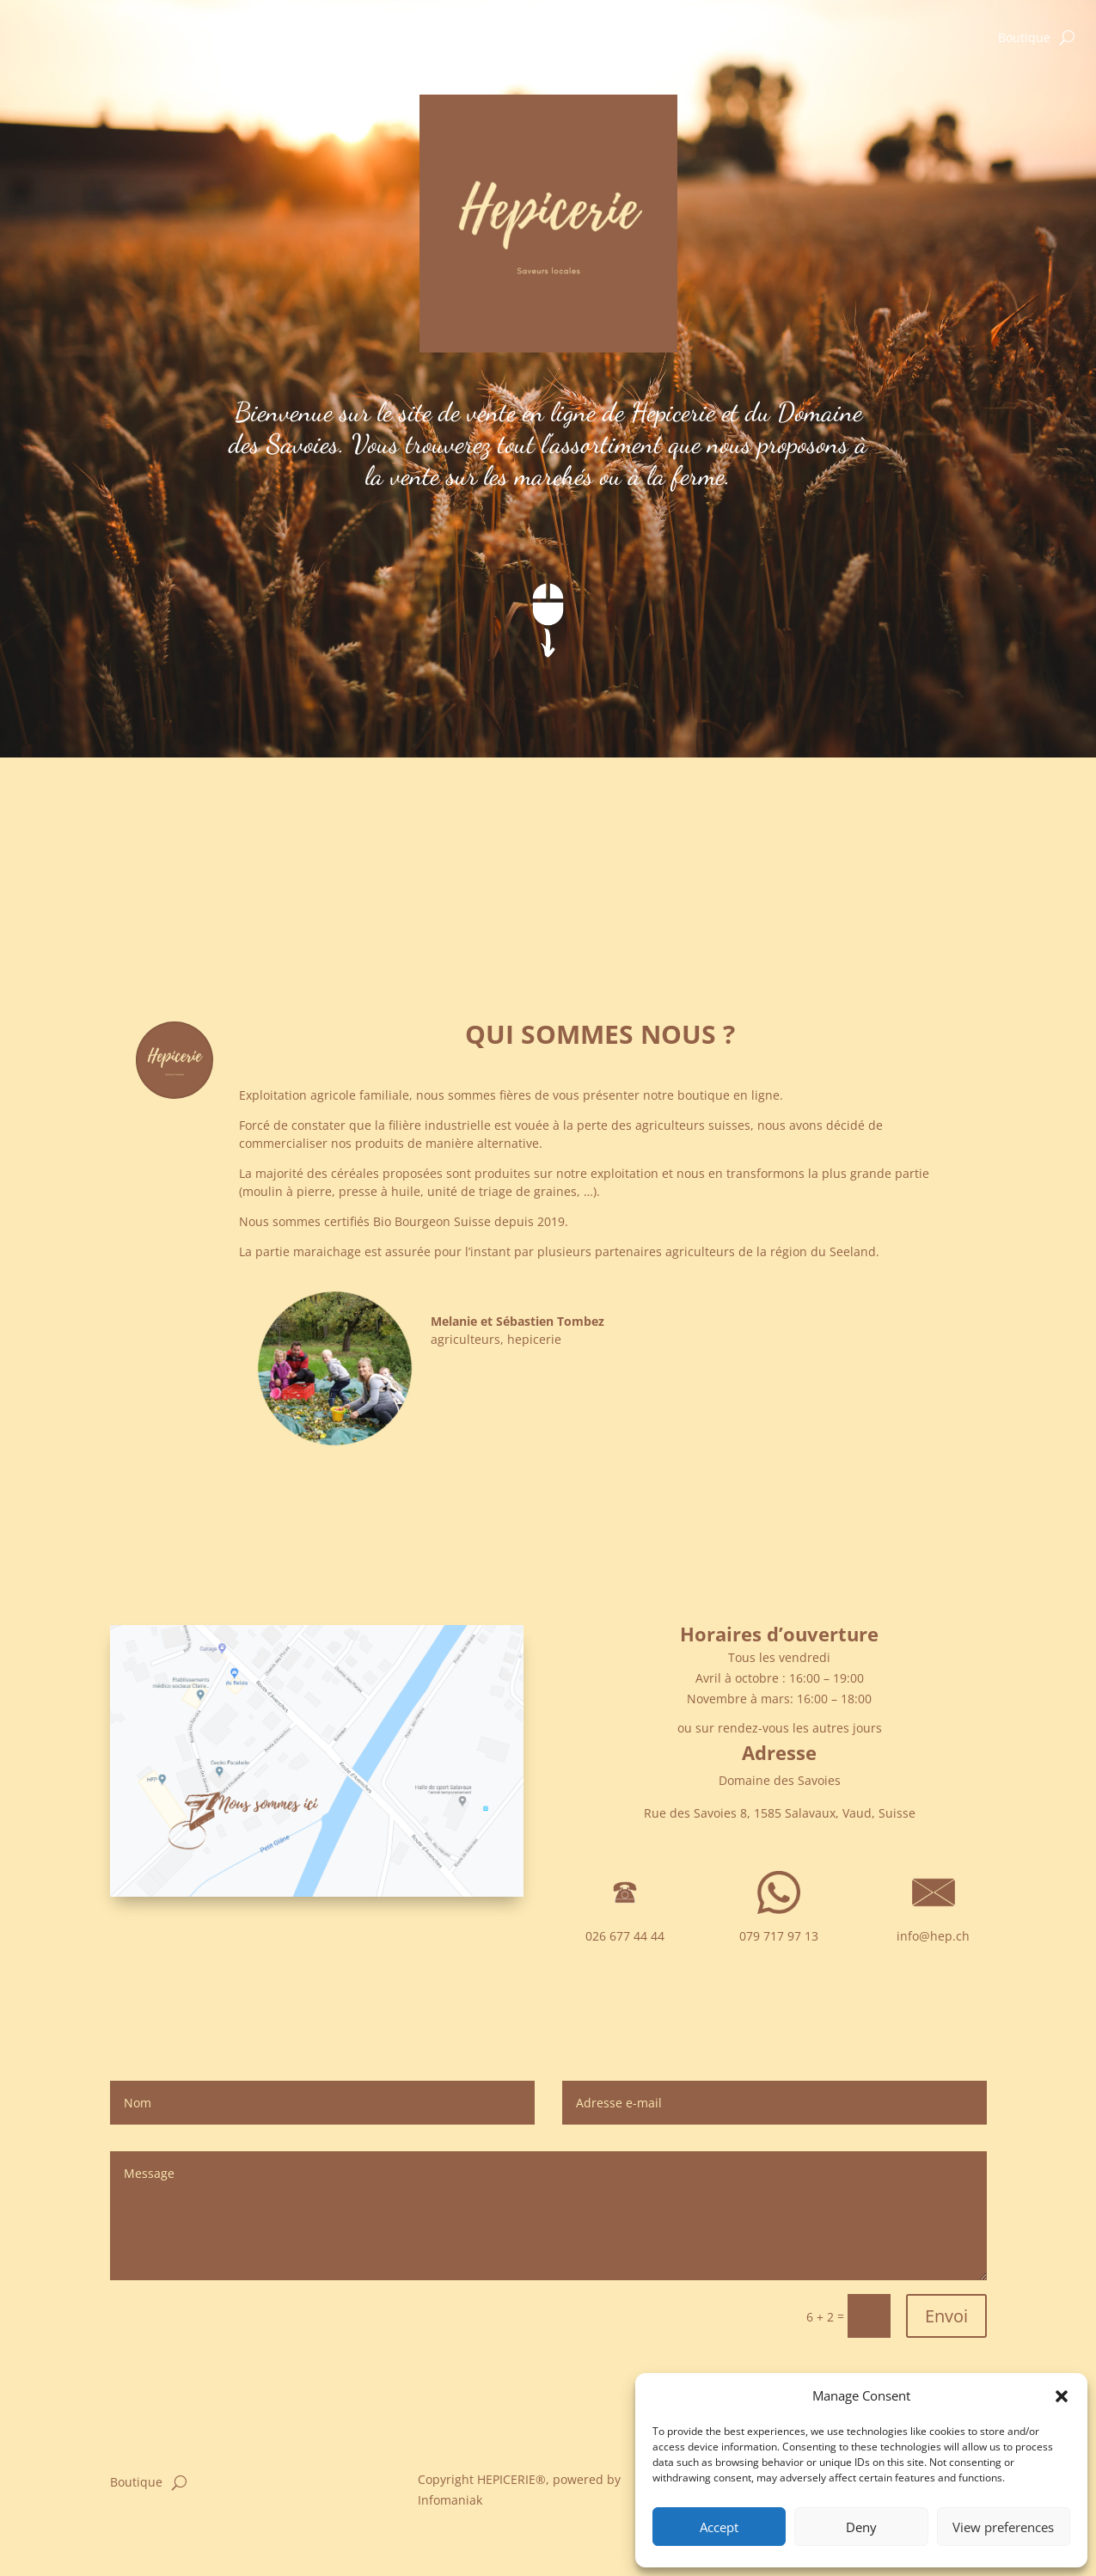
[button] (1061, 2396)
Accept (719, 2527)
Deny (861, 2527)
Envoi (946, 2316)
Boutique (1024, 39)
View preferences (1003, 2527)
